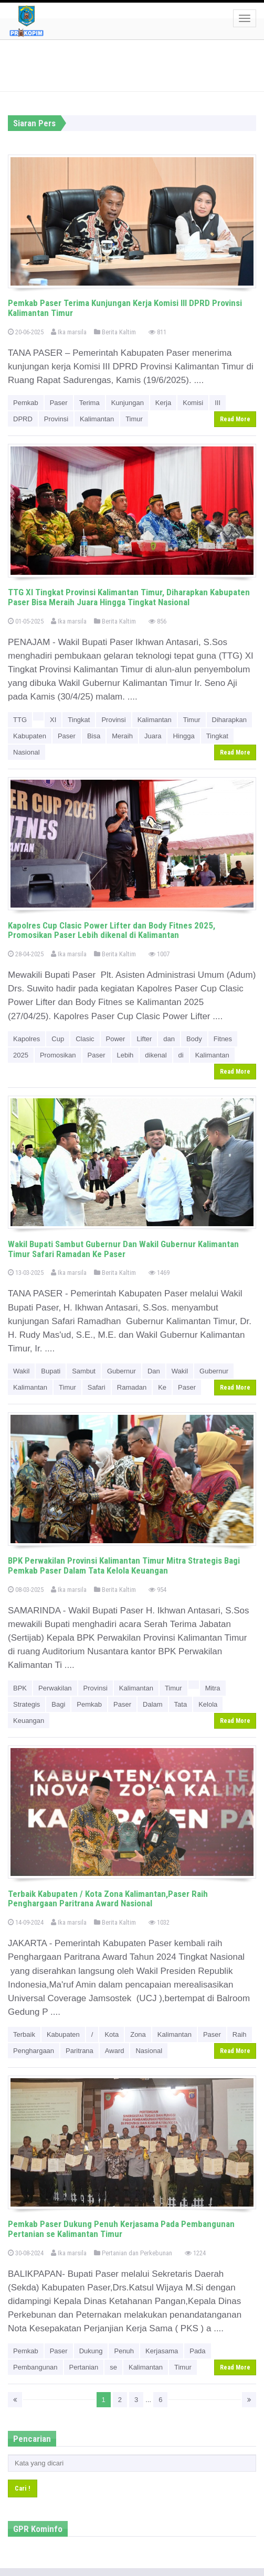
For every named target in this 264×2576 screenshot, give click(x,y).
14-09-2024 (26, 1922)
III (217, 403)
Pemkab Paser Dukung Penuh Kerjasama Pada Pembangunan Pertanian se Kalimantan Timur (121, 2229)
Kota (111, 2034)
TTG (20, 720)
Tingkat (79, 720)
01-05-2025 (26, 621)
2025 (20, 1055)
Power (115, 1039)
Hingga (183, 736)
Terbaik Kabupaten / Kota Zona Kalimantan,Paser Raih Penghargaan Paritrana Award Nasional (108, 1899)
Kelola (207, 1704)
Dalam (153, 1704)
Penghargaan (33, 2051)
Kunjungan (127, 403)
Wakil (21, 1371)
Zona (138, 2034)
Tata (180, 1704)
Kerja (163, 403)
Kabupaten (29, 736)
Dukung (91, 2351)
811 (157, 332)
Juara (153, 736)
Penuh (124, 2351)
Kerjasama (161, 2351)
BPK (20, 1688)
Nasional (26, 752)
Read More (235, 419)
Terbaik (24, 2034)
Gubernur (121, 1371)
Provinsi (56, 419)
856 (157, 621)
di (181, 1055)
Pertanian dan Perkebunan (133, 2253)
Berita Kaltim (115, 332)
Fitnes (223, 1039)
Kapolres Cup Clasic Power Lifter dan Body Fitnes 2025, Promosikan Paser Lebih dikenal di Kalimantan (111, 930)
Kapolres (26, 1039)
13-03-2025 (26, 1272)
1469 (159, 1272)
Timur (134, 419)
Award (114, 2051)
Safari (96, 1387)
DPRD (23, 419)
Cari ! (22, 2488)
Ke (162, 1387)
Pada (197, 2351)
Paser (59, 403)
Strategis (26, 1704)
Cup (57, 1039)
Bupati (50, 1371)
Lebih (125, 1055)
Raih (240, 2034)
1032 (159, 1922)
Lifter (144, 1039)
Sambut (84, 1371)
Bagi (58, 1704)
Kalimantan (97, 419)
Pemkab (25, 403)
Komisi (193, 403)
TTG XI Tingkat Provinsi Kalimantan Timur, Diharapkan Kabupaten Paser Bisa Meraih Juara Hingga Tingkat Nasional (129, 597)
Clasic (85, 1039)
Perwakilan (55, 1688)
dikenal (155, 1055)
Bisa (93, 736)
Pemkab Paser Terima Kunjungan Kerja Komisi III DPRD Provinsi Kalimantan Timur (125, 308)
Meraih (122, 736)
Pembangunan (35, 2367)
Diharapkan (229, 720)
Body (194, 1039)
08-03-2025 (26, 1589)
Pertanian (84, 2367)
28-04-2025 (26, 954)
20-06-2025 (26, 332)
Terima (89, 403)
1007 (159, 954)
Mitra (212, 1688)
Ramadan (131, 1387)
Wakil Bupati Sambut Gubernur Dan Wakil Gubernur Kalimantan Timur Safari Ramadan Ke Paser (123, 1249)
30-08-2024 (26, 2253)
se (113, 2367)
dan (169, 1039)
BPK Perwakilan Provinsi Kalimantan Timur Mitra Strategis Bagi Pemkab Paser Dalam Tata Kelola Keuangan (124, 1565)
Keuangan (28, 1720)
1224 (195, 2253)
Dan (153, 1371)
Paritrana (79, 2051)
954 (157, 1589)
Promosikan (58, 1055)
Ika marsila (69, 332)
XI (53, 720)
